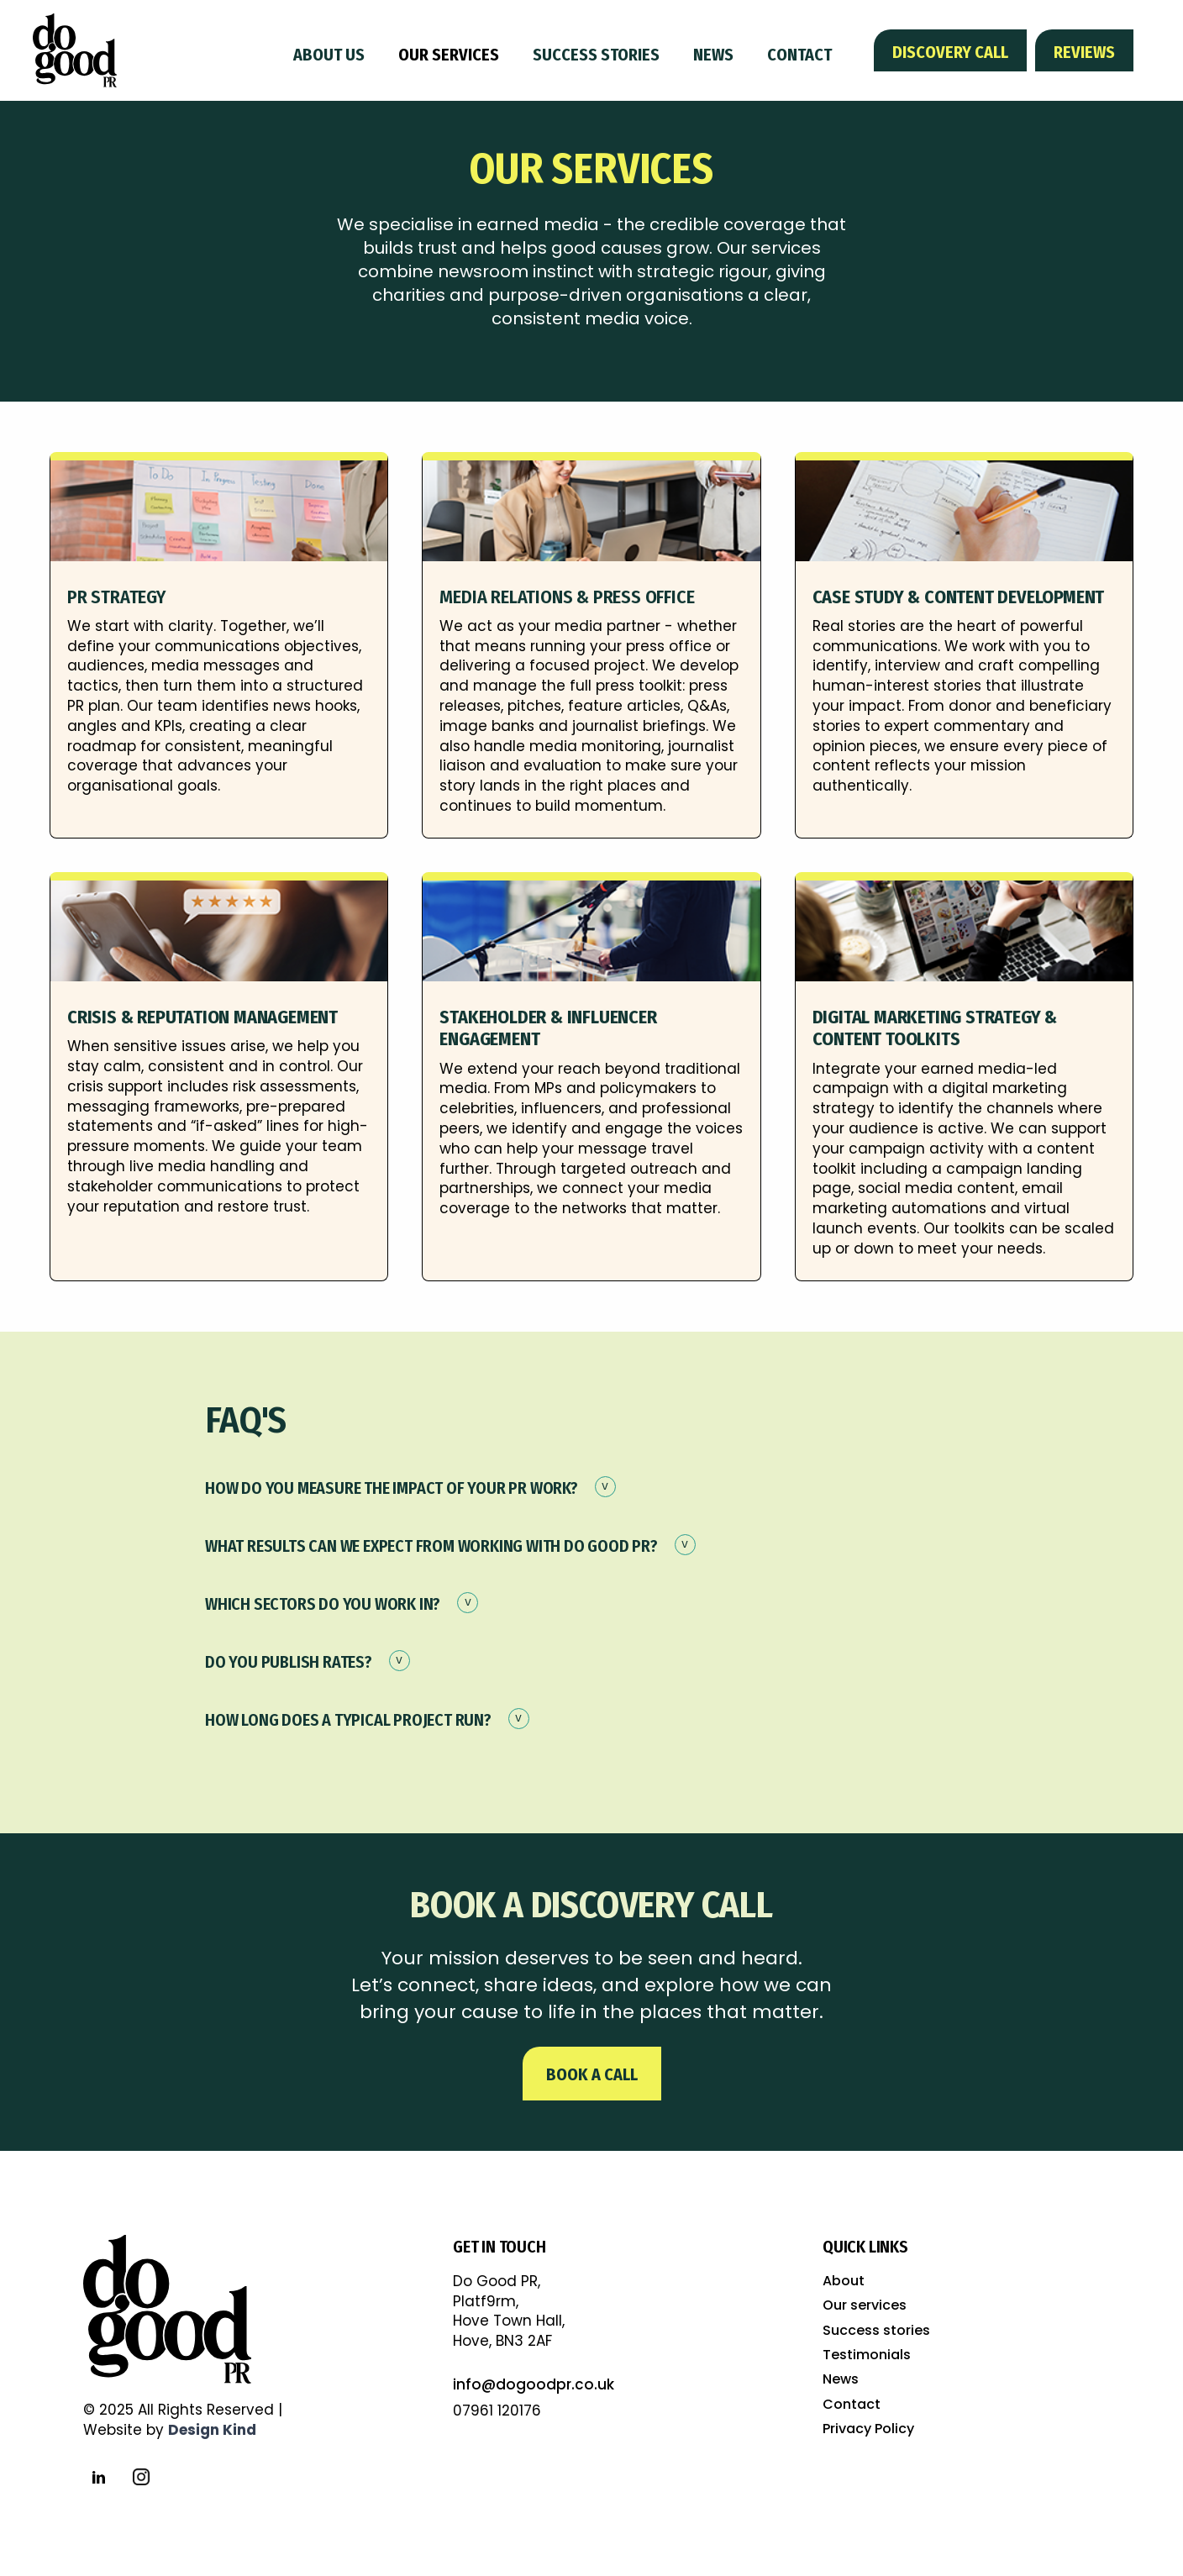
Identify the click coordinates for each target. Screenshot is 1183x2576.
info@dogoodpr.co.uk (533, 2384)
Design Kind (212, 2430)
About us (329, 55)
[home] (75, 50)
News (713, 55)
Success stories (596, 55)
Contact (799, 55)
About (844, 2280)
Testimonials (867, 2354)
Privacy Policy (868, 2428)
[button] (591, 1494)
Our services (448, 55)
